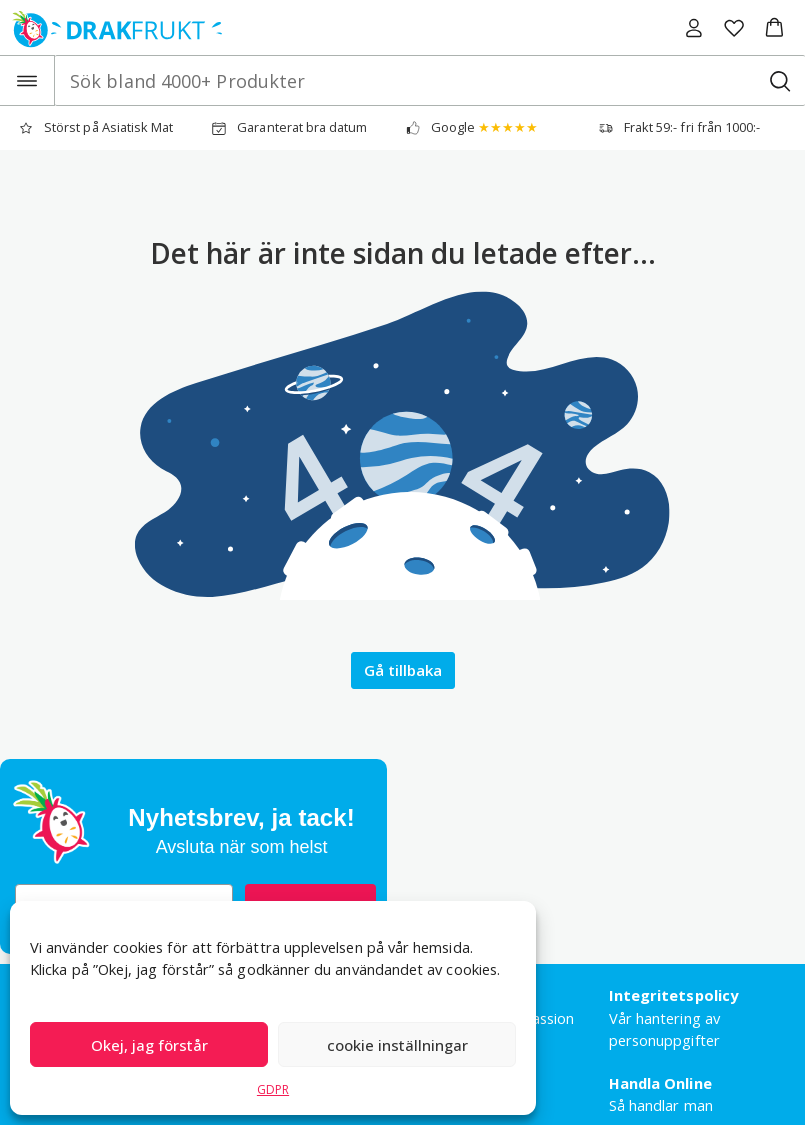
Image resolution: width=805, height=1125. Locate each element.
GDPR (273, 1089)
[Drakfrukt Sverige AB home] (111, 27)
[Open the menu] (27, 80)
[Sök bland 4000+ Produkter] (779, 80)
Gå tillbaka (403, 670)
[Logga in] (694, 28)
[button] (774, 28)
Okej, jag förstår (149, 1045)
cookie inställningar (397, 1045)
